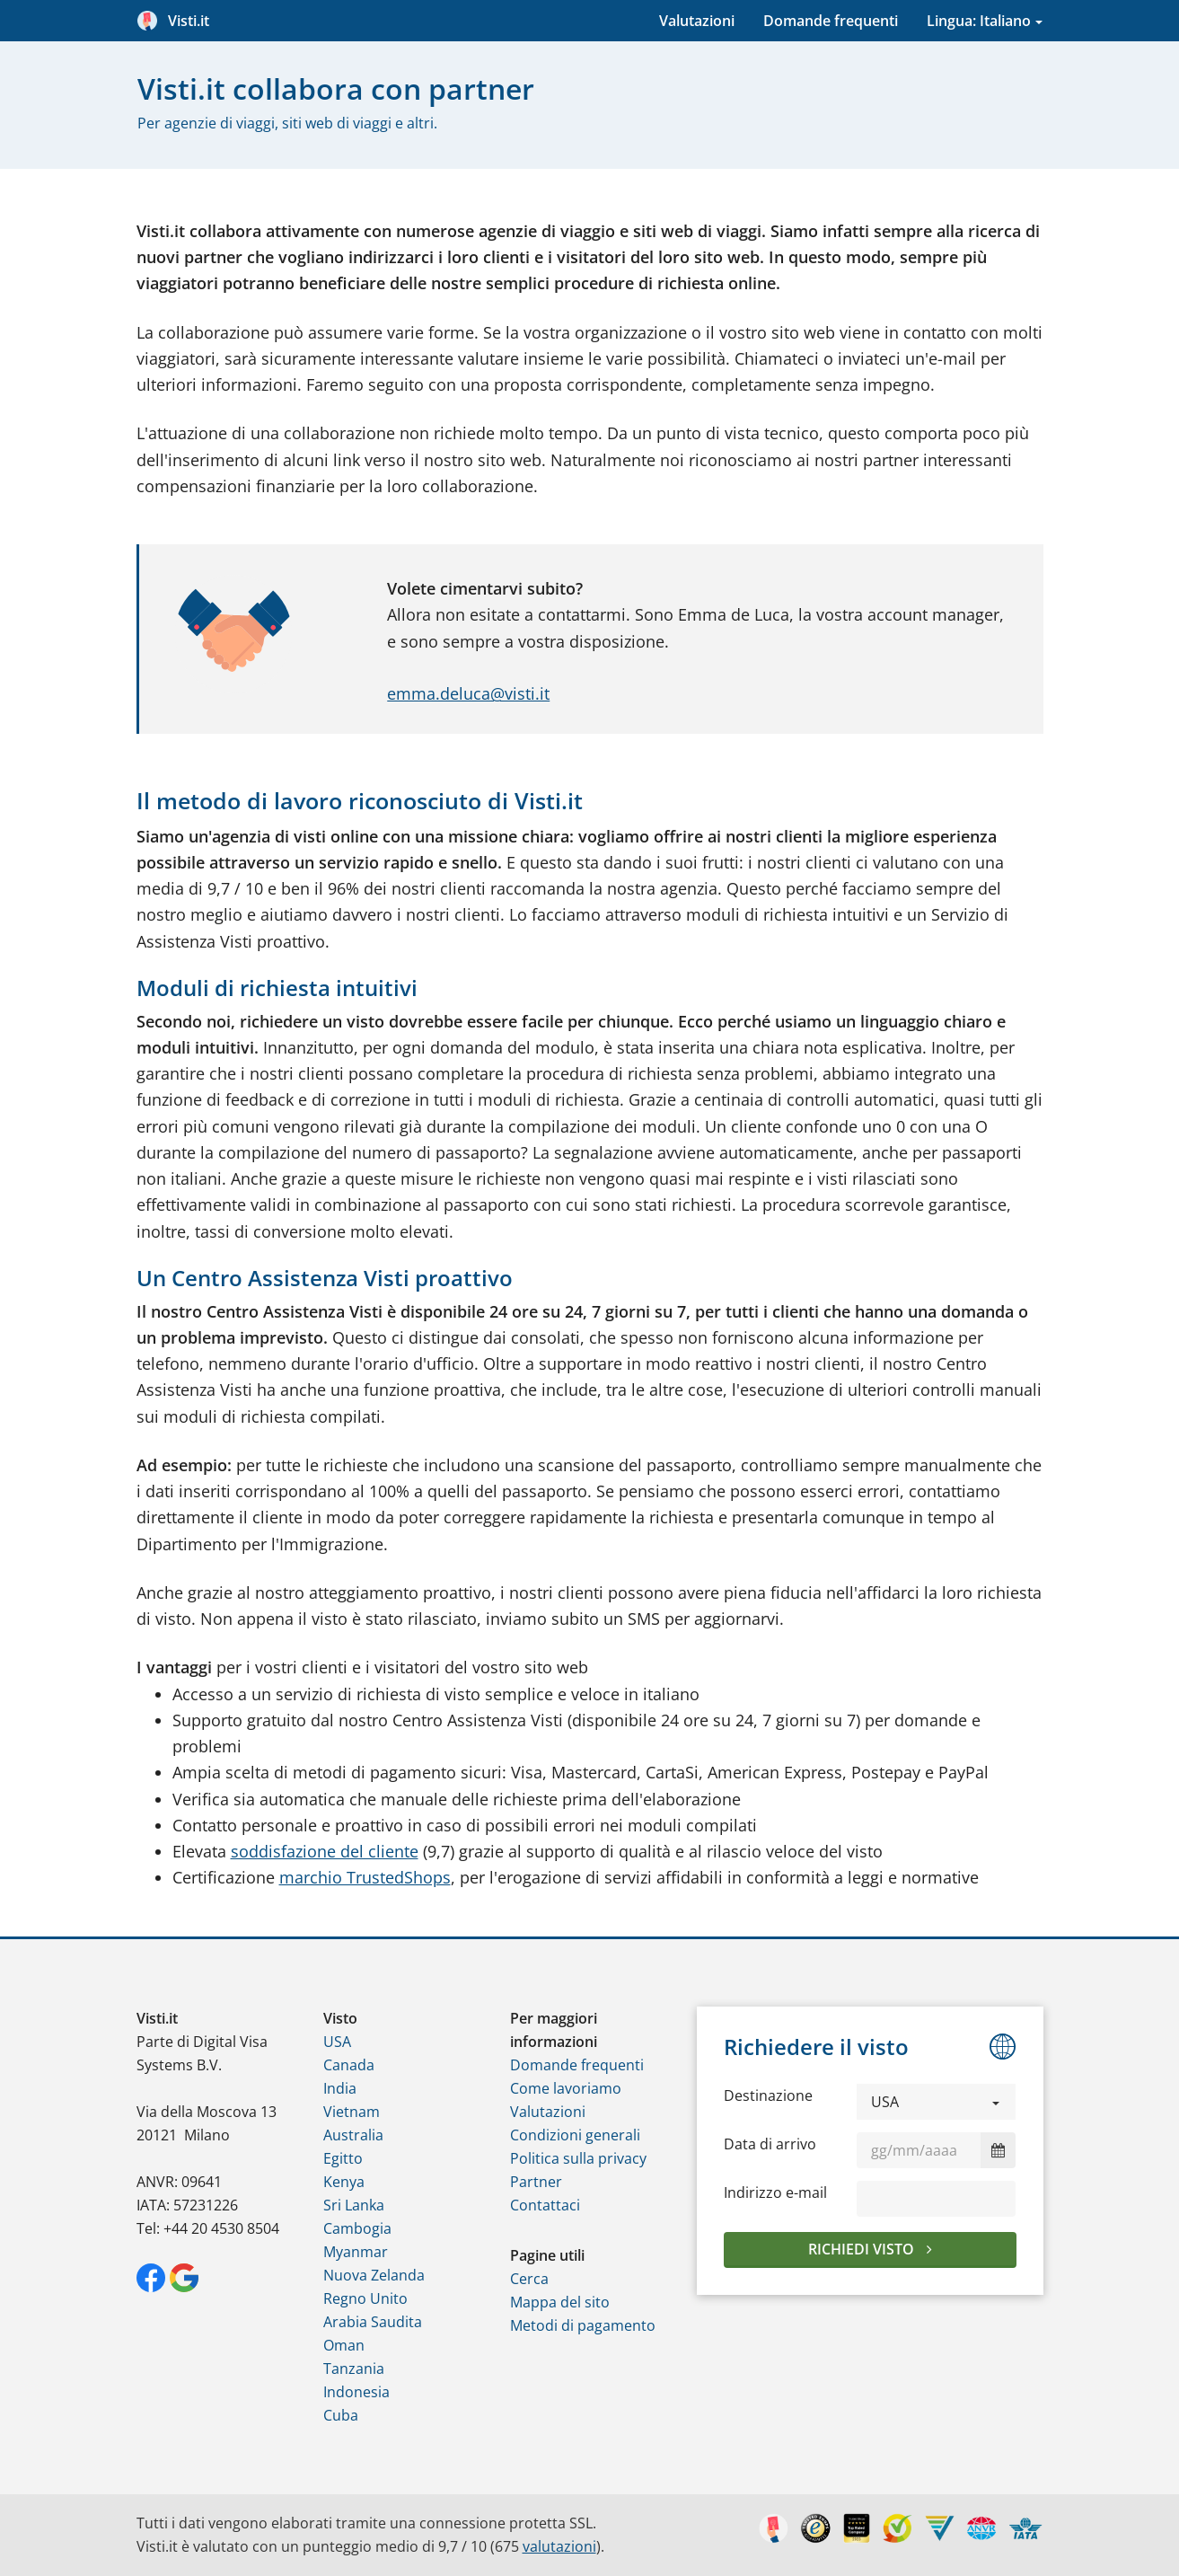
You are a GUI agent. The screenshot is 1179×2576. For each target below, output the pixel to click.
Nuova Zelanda (374, 2275)
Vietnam (351, 2112)
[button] (936, 2102)
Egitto (343, 2158)
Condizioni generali (575, 2135)
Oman (344, 2345)
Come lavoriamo (565, 2088)
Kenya (344, 2182)
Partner (536, 2182)
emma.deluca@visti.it (468, 693)
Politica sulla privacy (578, 2158)
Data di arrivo (770, 2144)
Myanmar (355, 2252)
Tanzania (353, 2368)
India (339, 2088)
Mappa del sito (560, 2302)
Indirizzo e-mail (775, 2192)
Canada (348, 2065)
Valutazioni (697, 21)
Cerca (529, 2279)
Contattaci (545, 2205)
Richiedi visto (863, 2249)
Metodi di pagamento (582, 2325)
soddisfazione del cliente (324, 1851)
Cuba (340, 2415)
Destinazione (768, 2095)
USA (337, 2041)
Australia (353, 2135)
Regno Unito (365, 2298)
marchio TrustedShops (365, 1877)
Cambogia (357, 2228)
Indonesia (356, 2392)
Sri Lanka (353, 2205)
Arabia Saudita (372, 2322)
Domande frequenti (830, 21)
